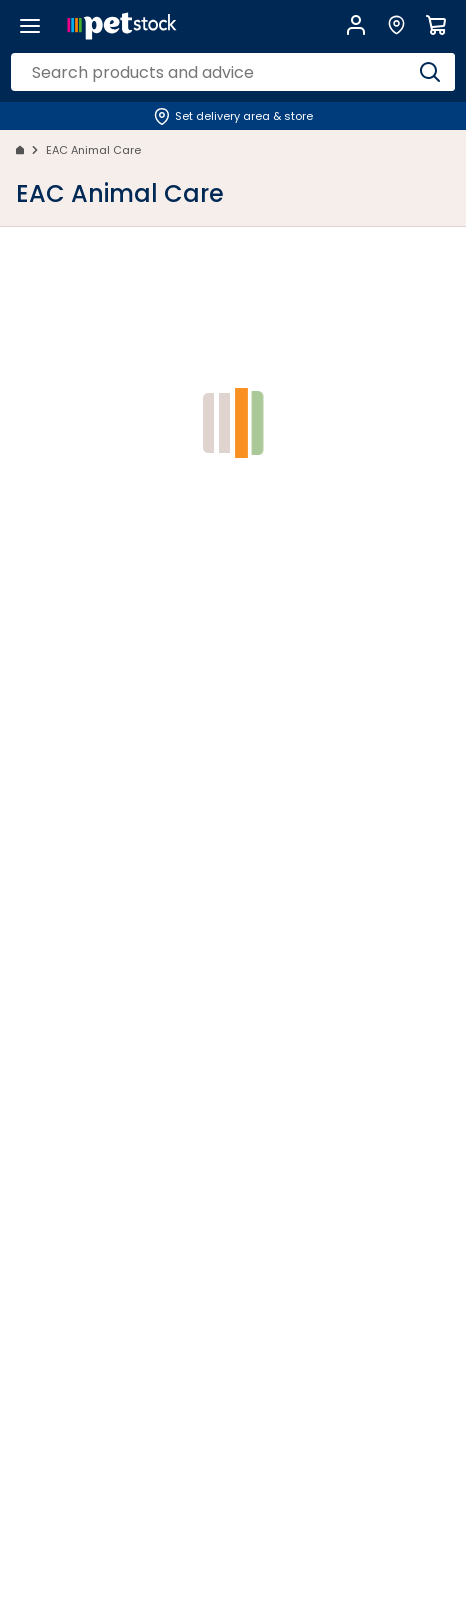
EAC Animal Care (93, 150)
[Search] (430, 72)
